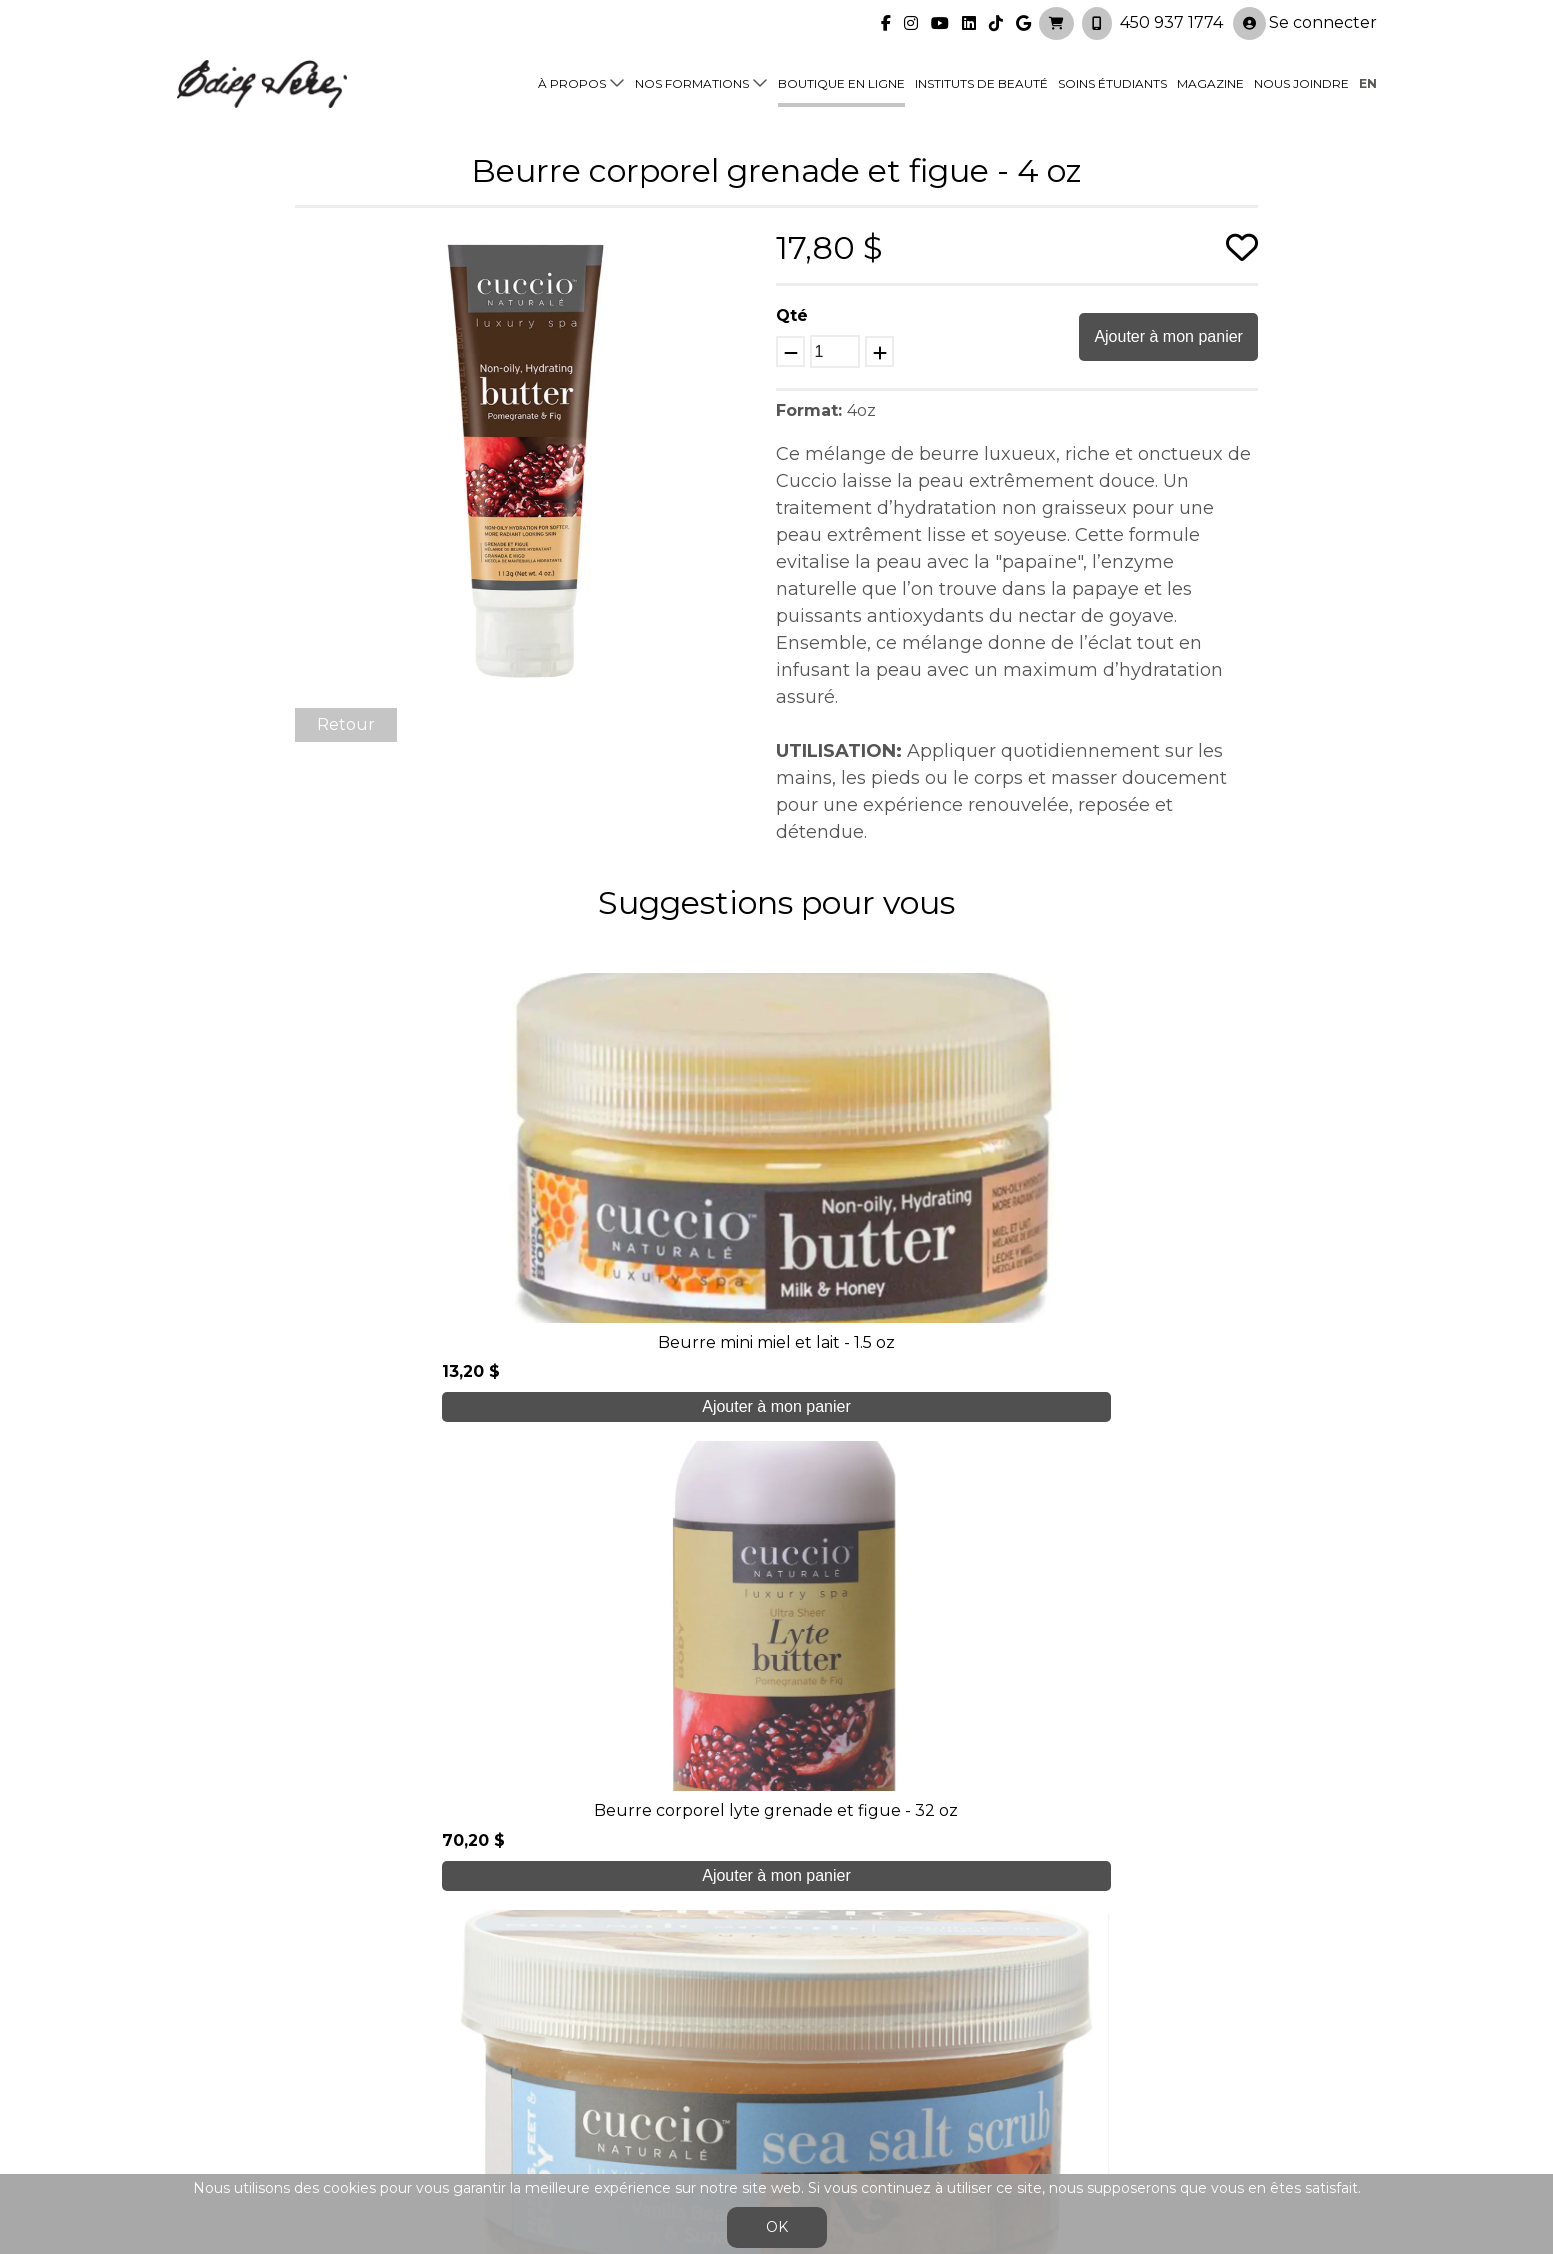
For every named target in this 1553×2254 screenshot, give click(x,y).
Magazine (1210, 81)
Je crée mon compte (776, 1831)
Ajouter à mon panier (1168, 336)
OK (777, 2227)
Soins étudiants (1112, 81)
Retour (346, 724)
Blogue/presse (532, 2074)
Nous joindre (1301, 81)
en (1368, 81)
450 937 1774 (1171, 20)
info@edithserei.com (556, 2114)
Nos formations (692, 81)
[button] (739, 246)
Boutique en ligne (841, 81)
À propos (572, 81)
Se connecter (1305, 21)
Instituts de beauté (981, 81)
